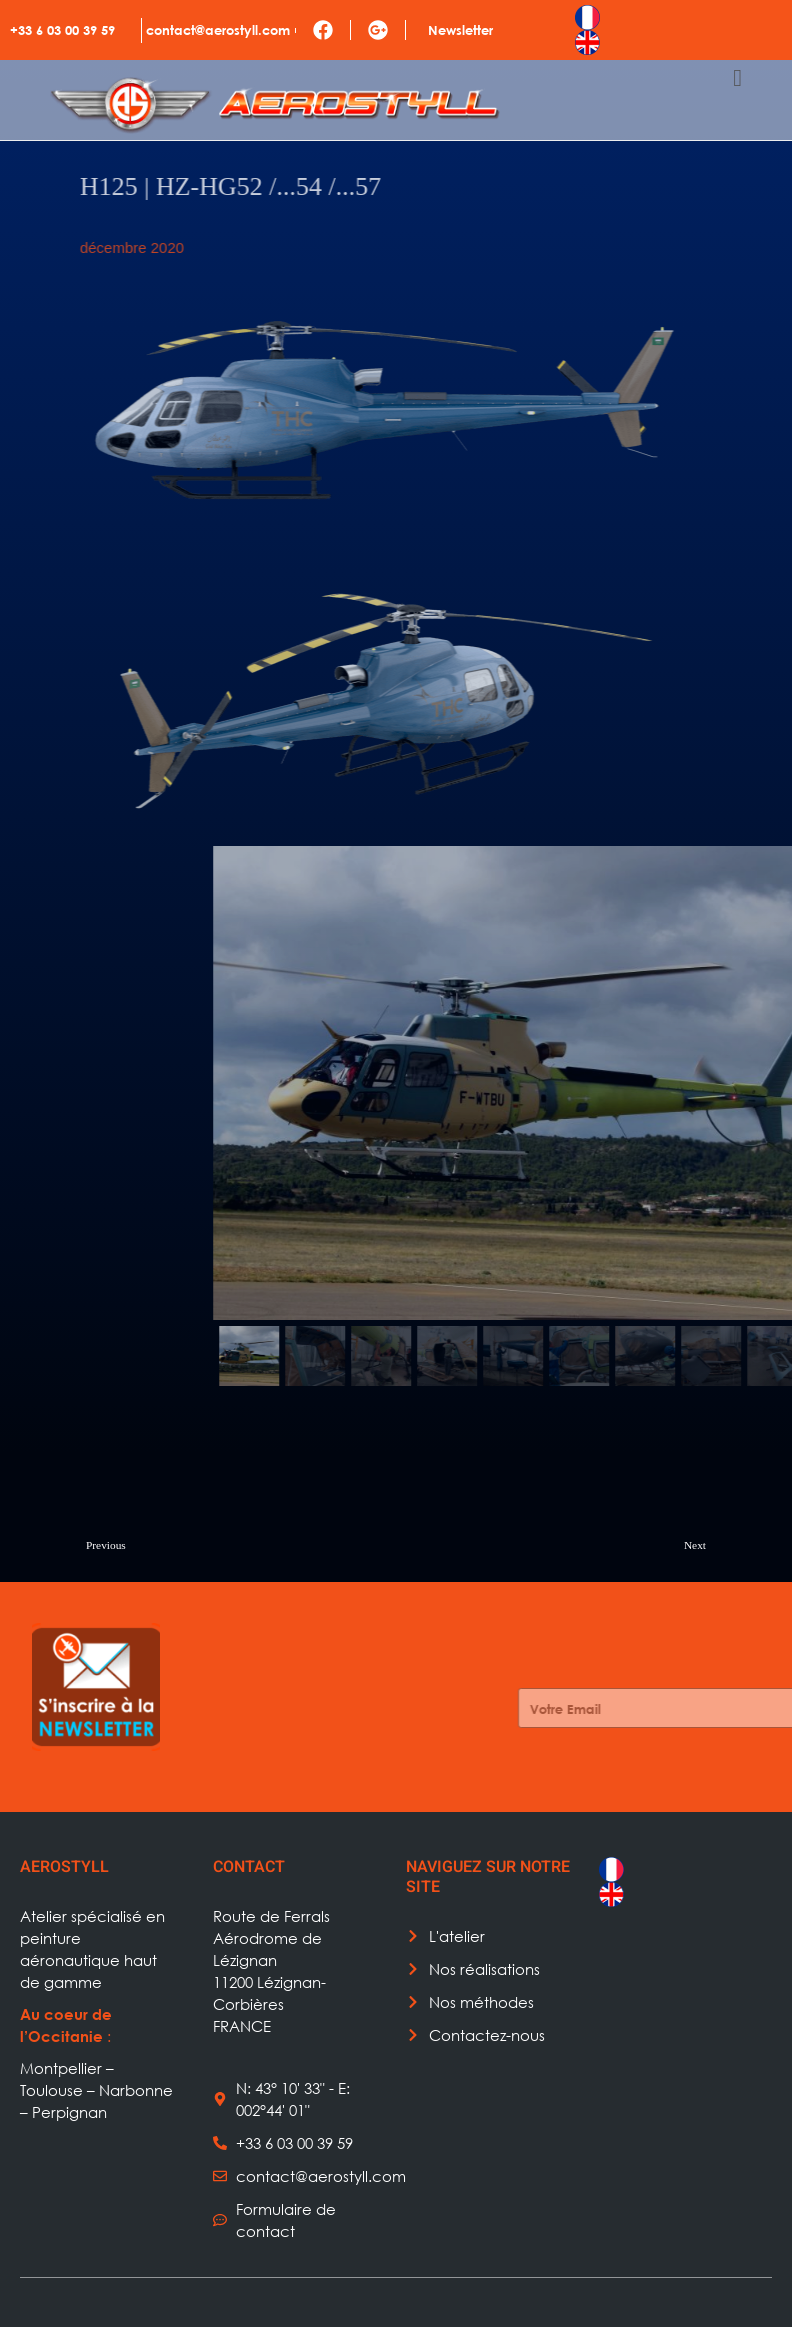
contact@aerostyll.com (218, 30)
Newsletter (460, 30)
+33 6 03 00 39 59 (62, 30)
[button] (556, 1356)
